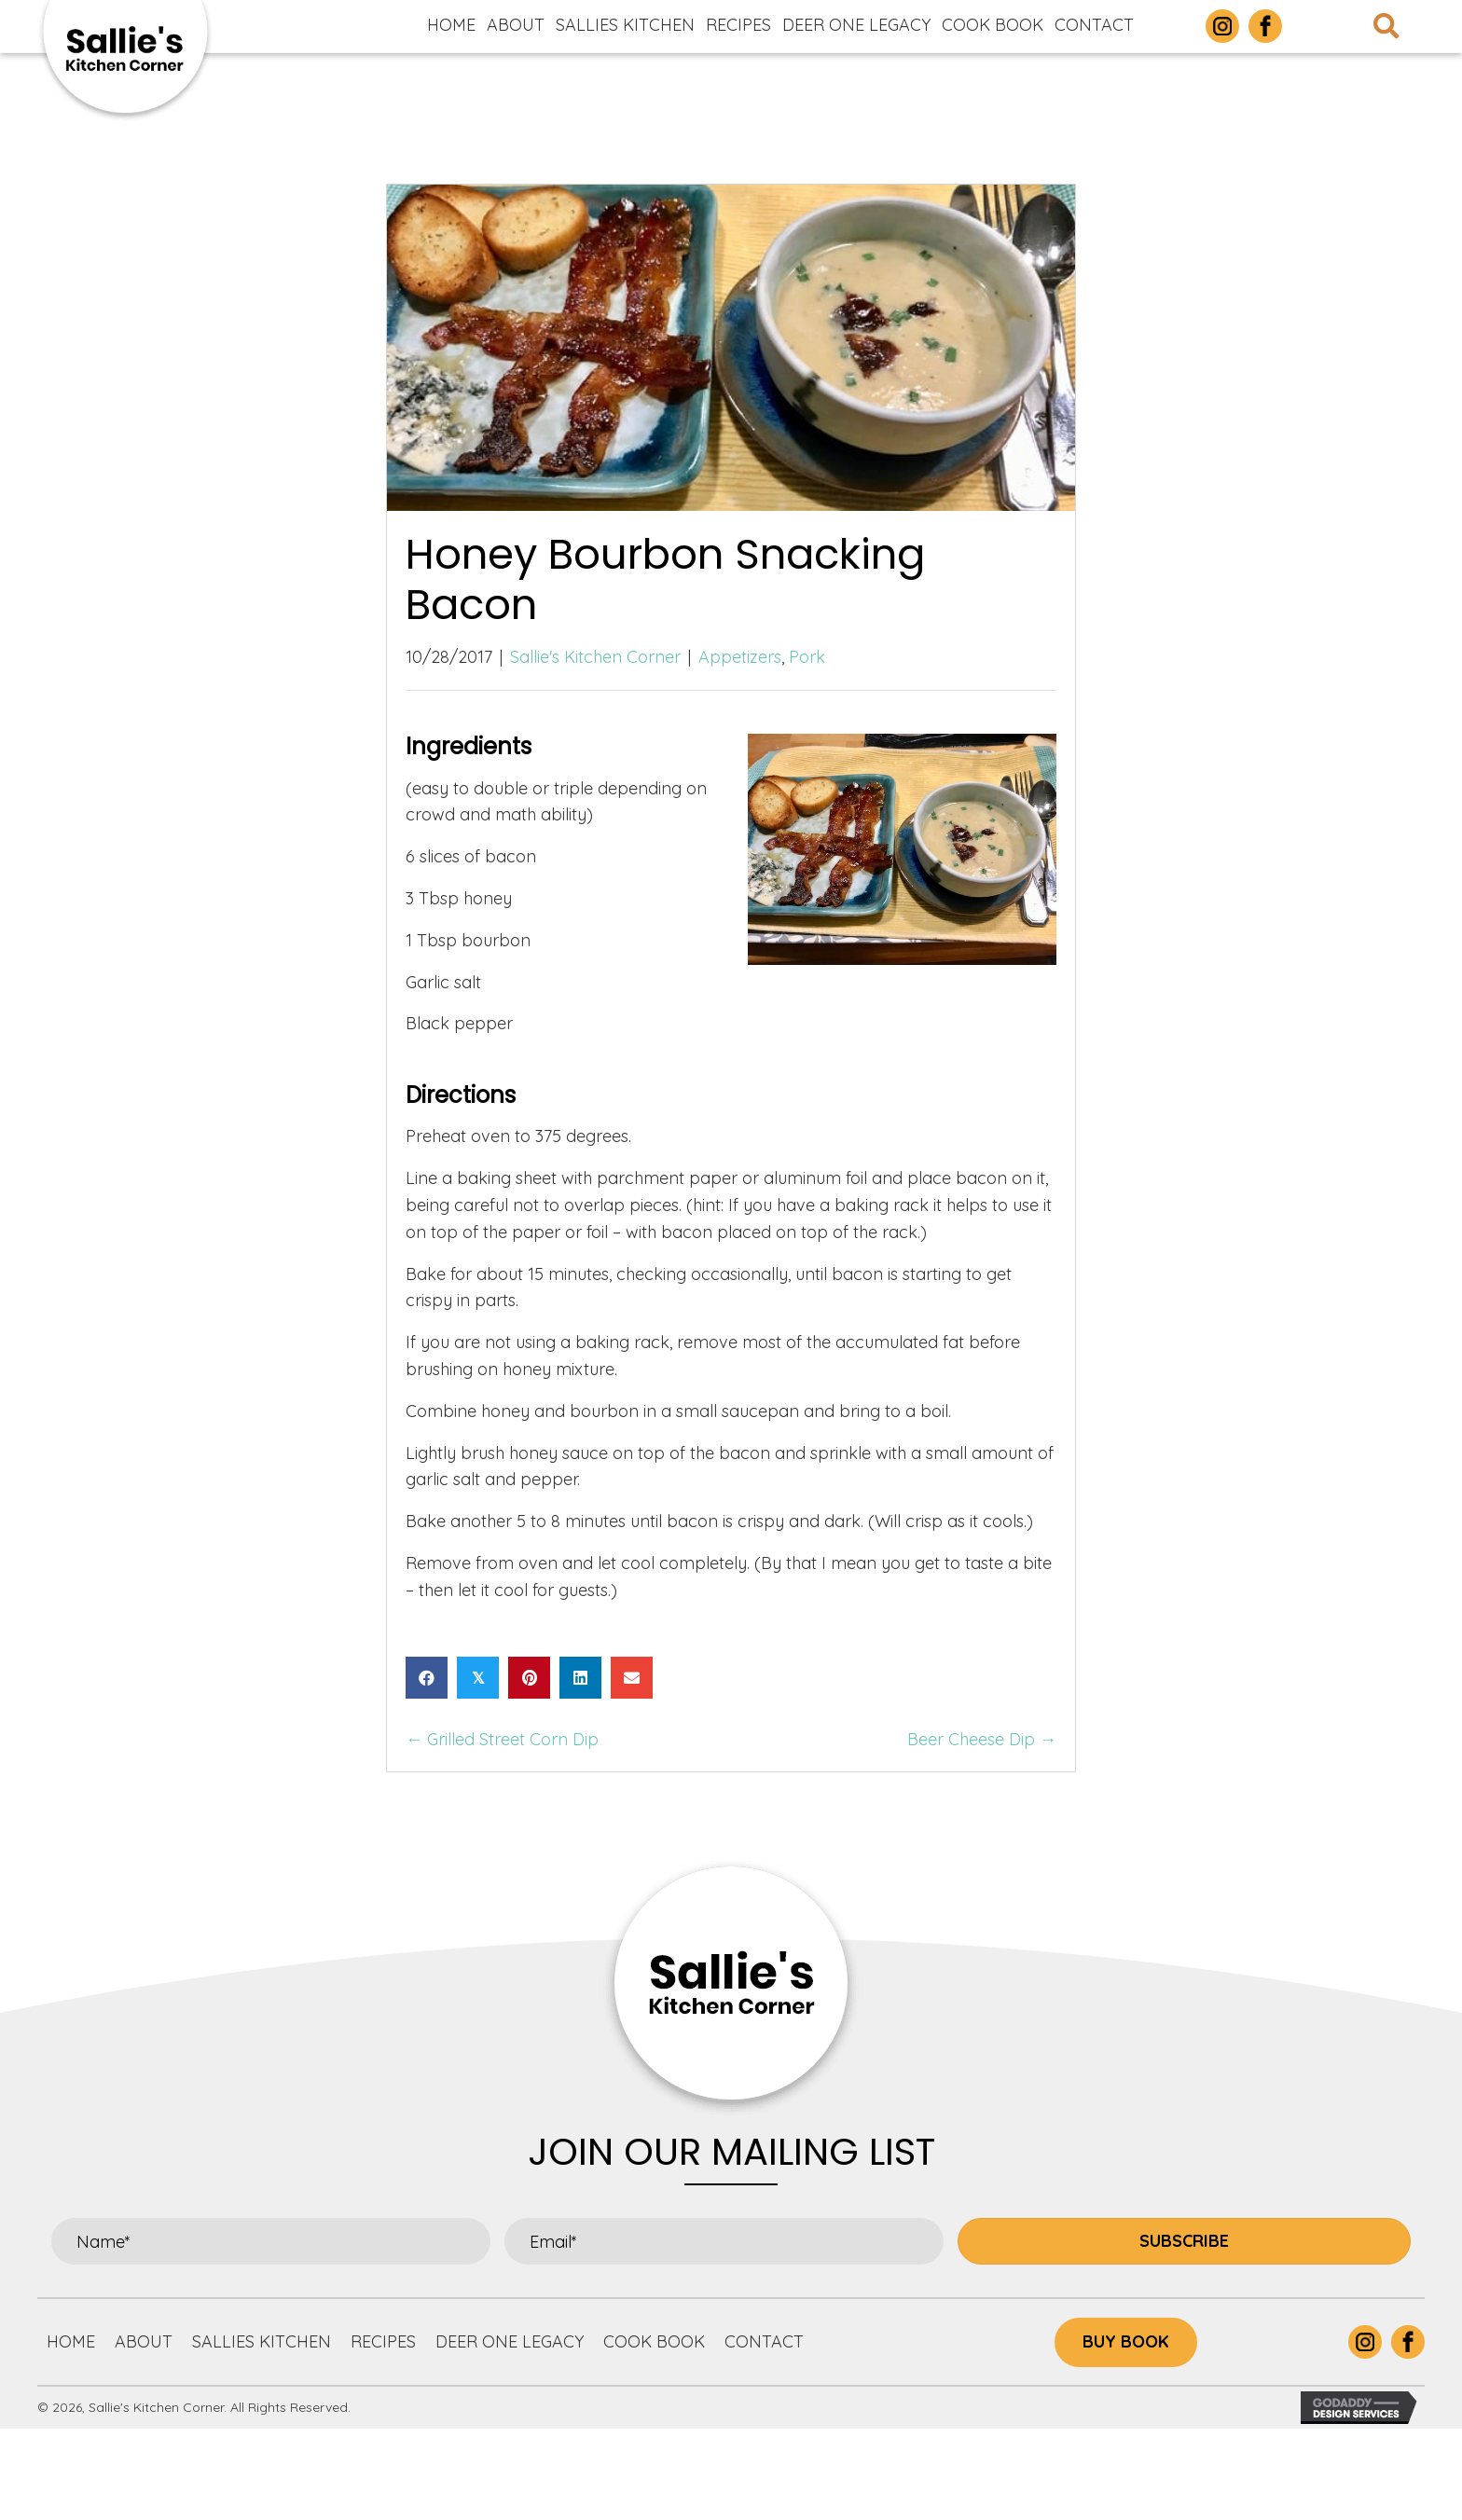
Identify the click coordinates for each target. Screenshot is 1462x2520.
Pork (807, 657)
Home (71, 2341)
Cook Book (654, 2341)
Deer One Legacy (509, 2341)
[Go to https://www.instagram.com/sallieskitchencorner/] (1222, 26)
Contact (764, 2341)
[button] (1184, 2241)
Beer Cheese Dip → (981, 1739)
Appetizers (739, 657)
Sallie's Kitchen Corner (595, 657)
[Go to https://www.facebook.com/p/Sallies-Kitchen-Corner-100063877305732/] (1265, 26)
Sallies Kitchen (261, 2341)
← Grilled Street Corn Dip (502, 1739)
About (143, 2341)
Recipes (383, 2341)
